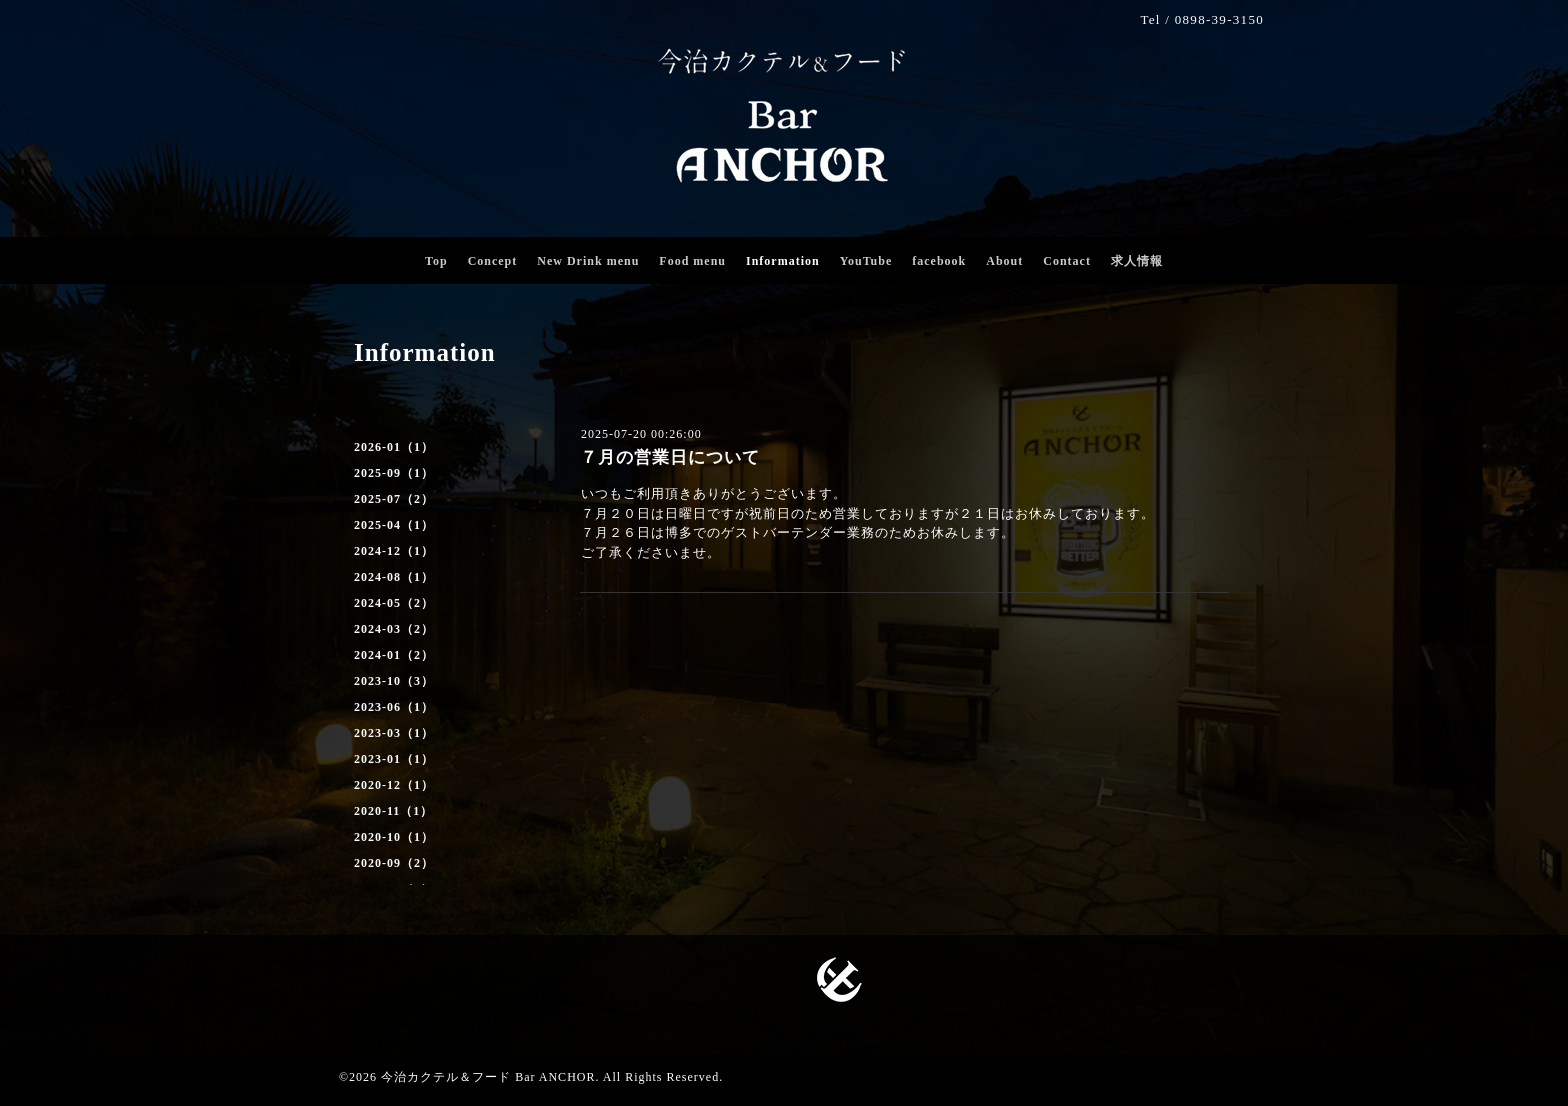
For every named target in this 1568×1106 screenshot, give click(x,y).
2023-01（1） (394, 759)
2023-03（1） (394, 733)
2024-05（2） (394, 603)
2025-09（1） (394, 473)
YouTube (866, 261)
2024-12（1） (394, 551)
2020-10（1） (394, 837)
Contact (1067, 261)
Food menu (692, 261)
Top (436, 261)
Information (783, 261)
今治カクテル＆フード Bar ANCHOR (488, 1077)
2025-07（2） (394, 499)
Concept (493, 261)
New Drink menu (588, 261)
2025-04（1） (394, 525)
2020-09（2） (394, 863)
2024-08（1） (394, 577)
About (1004, 261)
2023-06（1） (394, 707)
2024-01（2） (394, 655)
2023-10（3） (394, 681)
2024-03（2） (394, 629)
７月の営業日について (670, 457)
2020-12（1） (394, 785)
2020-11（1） (393, 811)
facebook (939, 261)
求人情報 (1137, 261)
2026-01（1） (394, 447)
